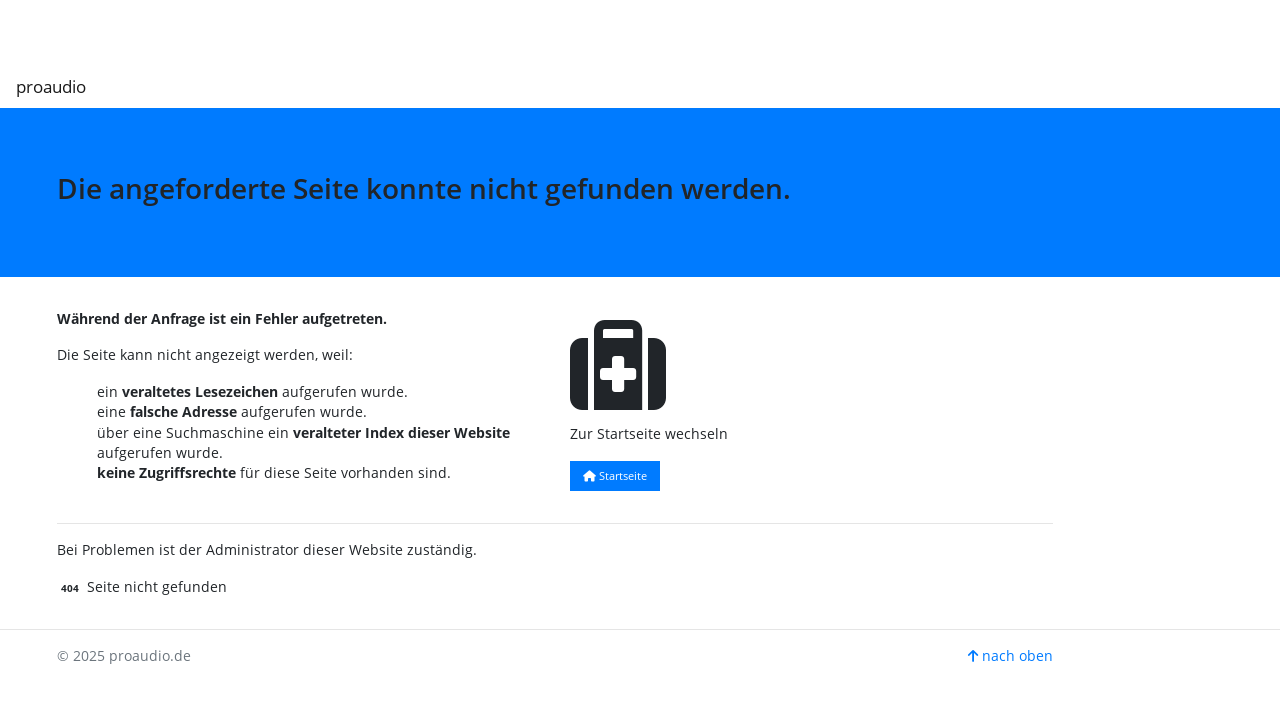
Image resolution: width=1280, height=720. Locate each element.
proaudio (51, 86)
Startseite (615, 475)
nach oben (1010, 655)
